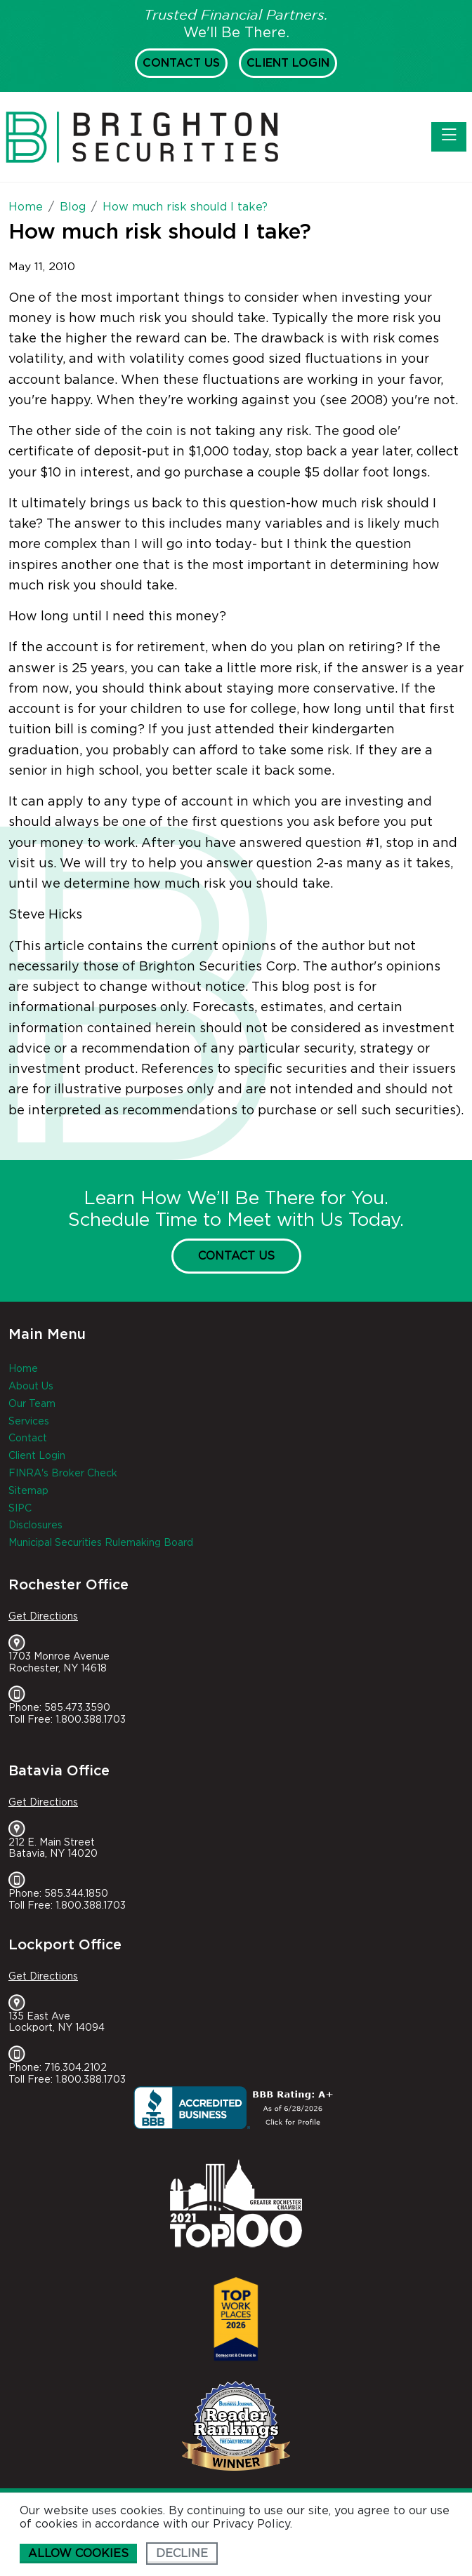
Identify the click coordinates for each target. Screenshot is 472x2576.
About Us (30, 1387)
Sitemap (28, 1491)
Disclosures (35, 1525)
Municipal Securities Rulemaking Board (100, 1543)
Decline (182, 2553)
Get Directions (43, 1617)
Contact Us (181, 63)
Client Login (288, 63)
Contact (27, 1438)
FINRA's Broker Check (62, 1474)
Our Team (31, 1404)
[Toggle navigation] (448, 137)
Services (28, 1422)
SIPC (20, 1509)
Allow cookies (78, 2553)
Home (23, 1369)
